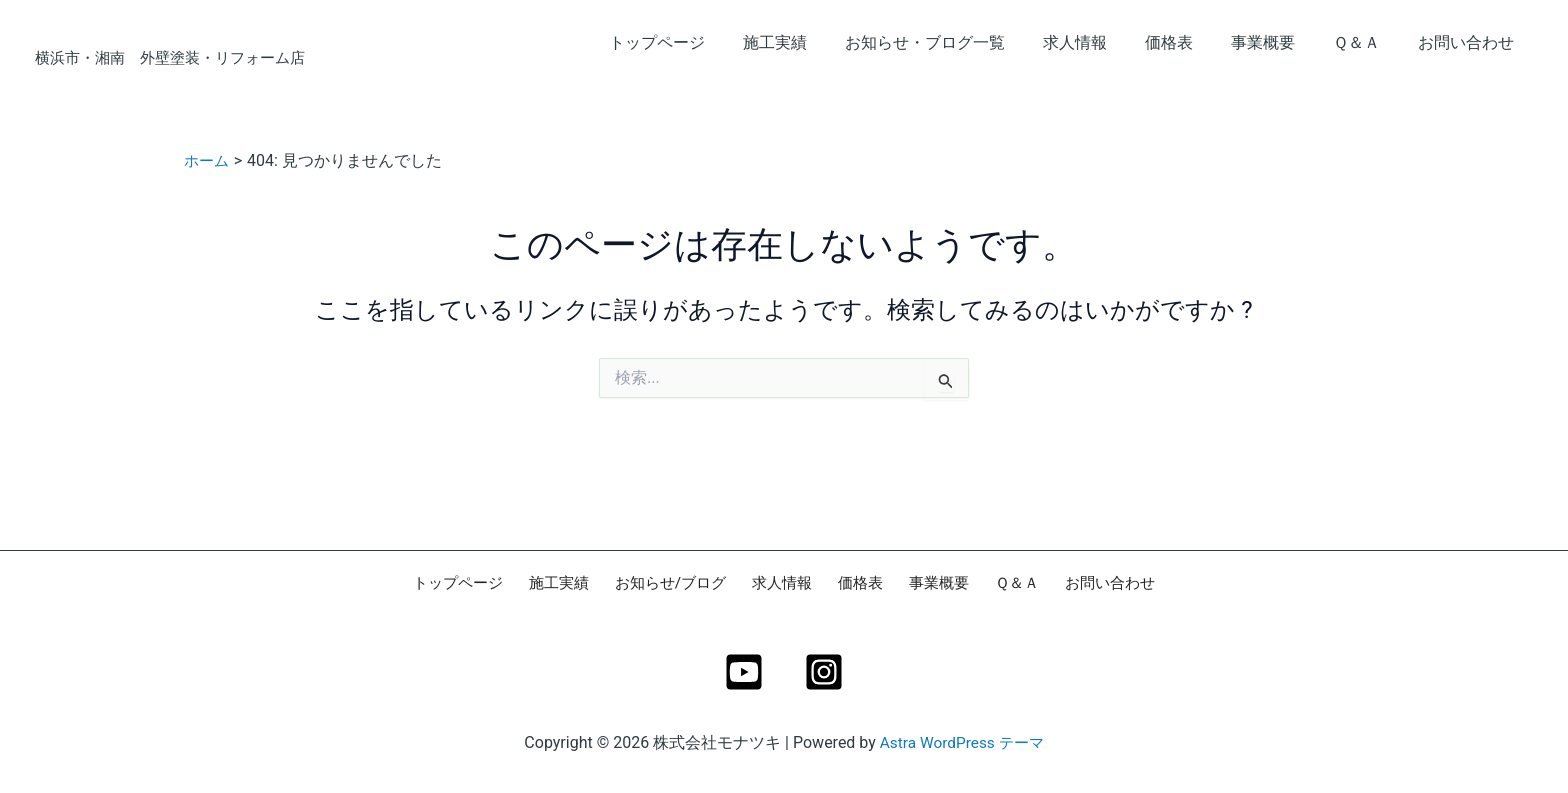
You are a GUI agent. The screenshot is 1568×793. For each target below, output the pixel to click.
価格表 (1190, 42)
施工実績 (814, 42)
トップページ (702, 42)
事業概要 (1278, 42)
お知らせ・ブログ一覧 (958, 42)
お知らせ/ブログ (680, 583)
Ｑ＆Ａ (1365, 42)
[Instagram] (824, 672)
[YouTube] (744, 672)
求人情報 (1102, 42)
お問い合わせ (1469, 42)
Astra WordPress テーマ (961, 742)
